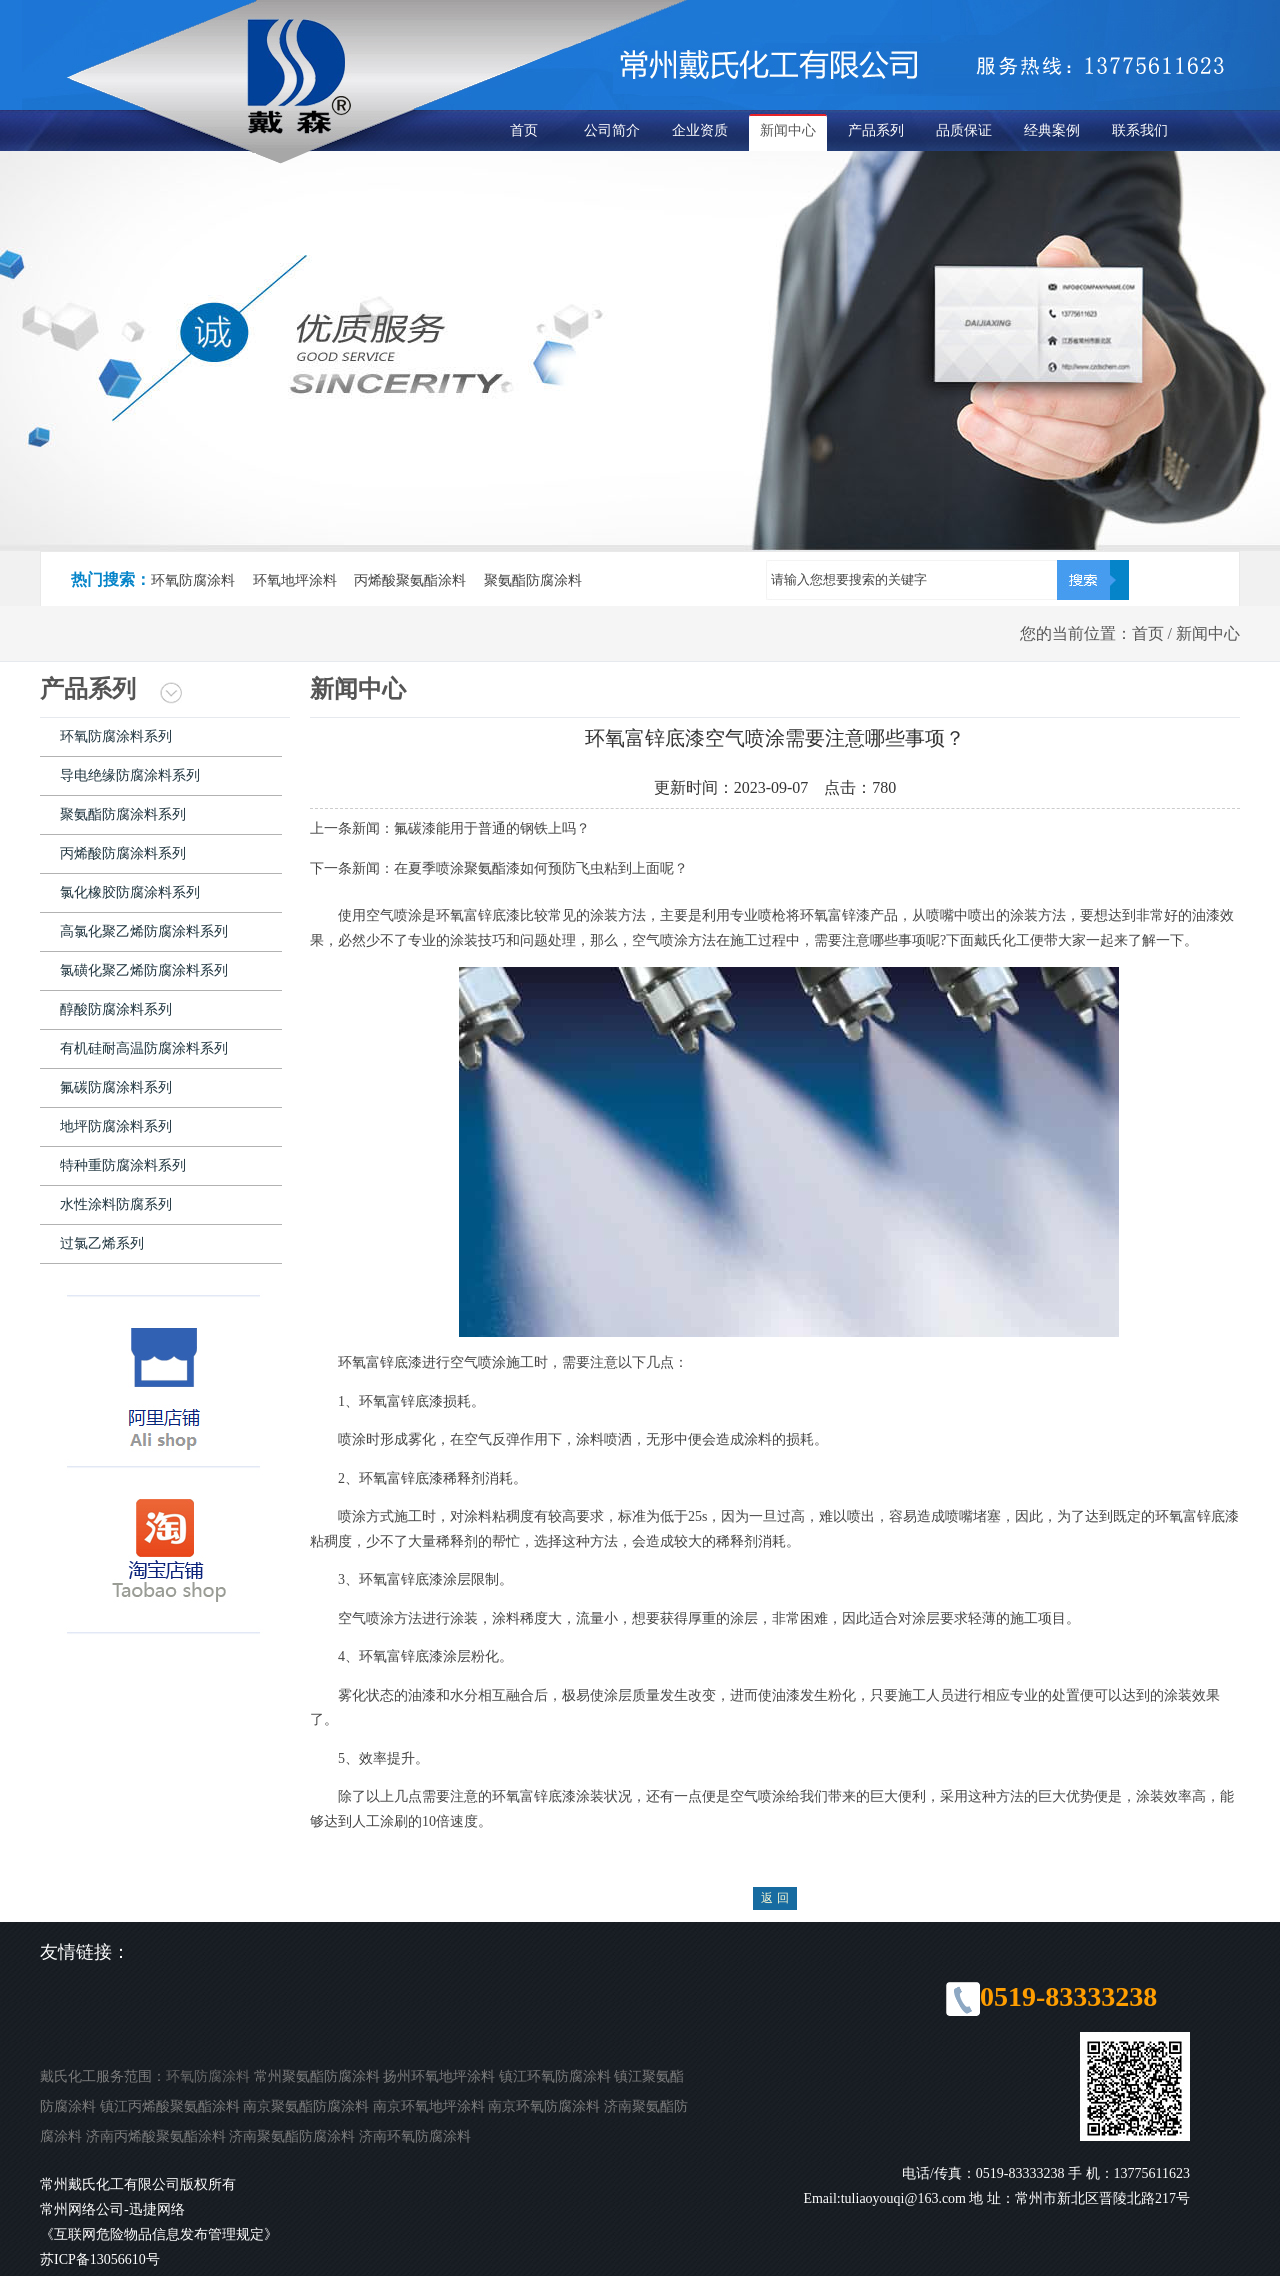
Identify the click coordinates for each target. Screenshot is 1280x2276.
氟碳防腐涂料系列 (116, 1087)
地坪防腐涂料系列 (116, 1126)
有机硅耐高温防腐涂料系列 (144, 1048)
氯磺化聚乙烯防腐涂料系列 (144, 970)
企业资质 (700, 130)
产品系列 (876, 130)
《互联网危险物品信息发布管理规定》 (159, 2234)
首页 (524, 130)
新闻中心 (788, 130)
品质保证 (964, 130)
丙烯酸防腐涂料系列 (123, 853)
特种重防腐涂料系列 (123, 1165)
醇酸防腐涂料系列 (116, 1009)
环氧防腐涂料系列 (116, 736)
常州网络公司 (82, 2209)
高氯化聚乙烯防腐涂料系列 (144, 931)
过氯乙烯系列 (102, 1243)
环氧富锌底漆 (534, 1796)
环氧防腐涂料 (208, 2076)
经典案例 (1052, 130)
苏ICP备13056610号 (100, 2259)
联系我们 (1140, 130)
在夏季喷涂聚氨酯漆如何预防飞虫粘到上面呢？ (541, 868)
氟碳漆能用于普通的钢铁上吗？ (492, 828)
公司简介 (612, 130)
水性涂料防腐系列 (116, 1204)
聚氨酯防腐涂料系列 (123, 814)
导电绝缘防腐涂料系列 (130, 775)
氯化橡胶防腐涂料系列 (130, 892)
